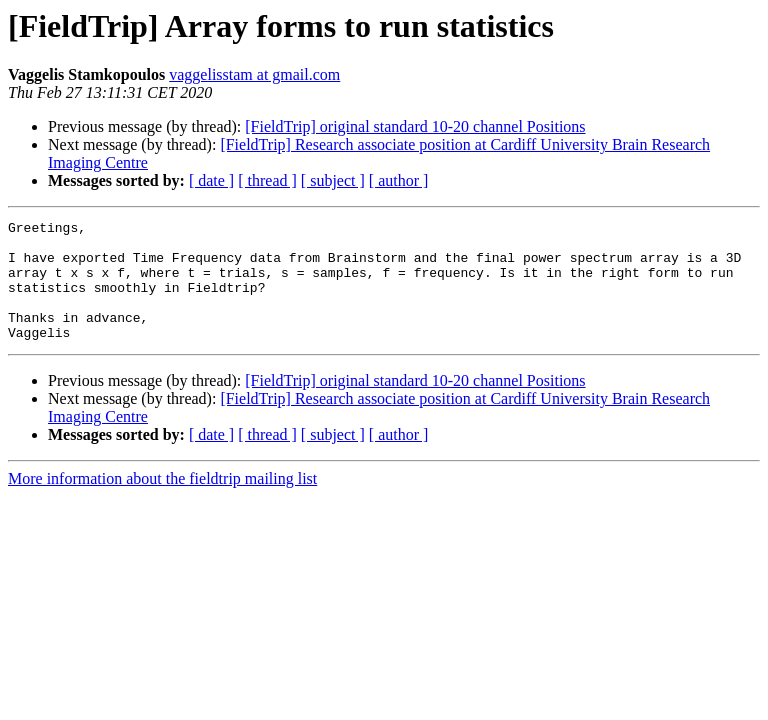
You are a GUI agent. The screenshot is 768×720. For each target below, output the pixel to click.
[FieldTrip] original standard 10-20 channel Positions (415, 126)
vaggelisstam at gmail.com (254, 74)
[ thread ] (267, 180)
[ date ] (211, 180)
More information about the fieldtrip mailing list (162, 502)
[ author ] (399, 180)
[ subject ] (333, 180)
